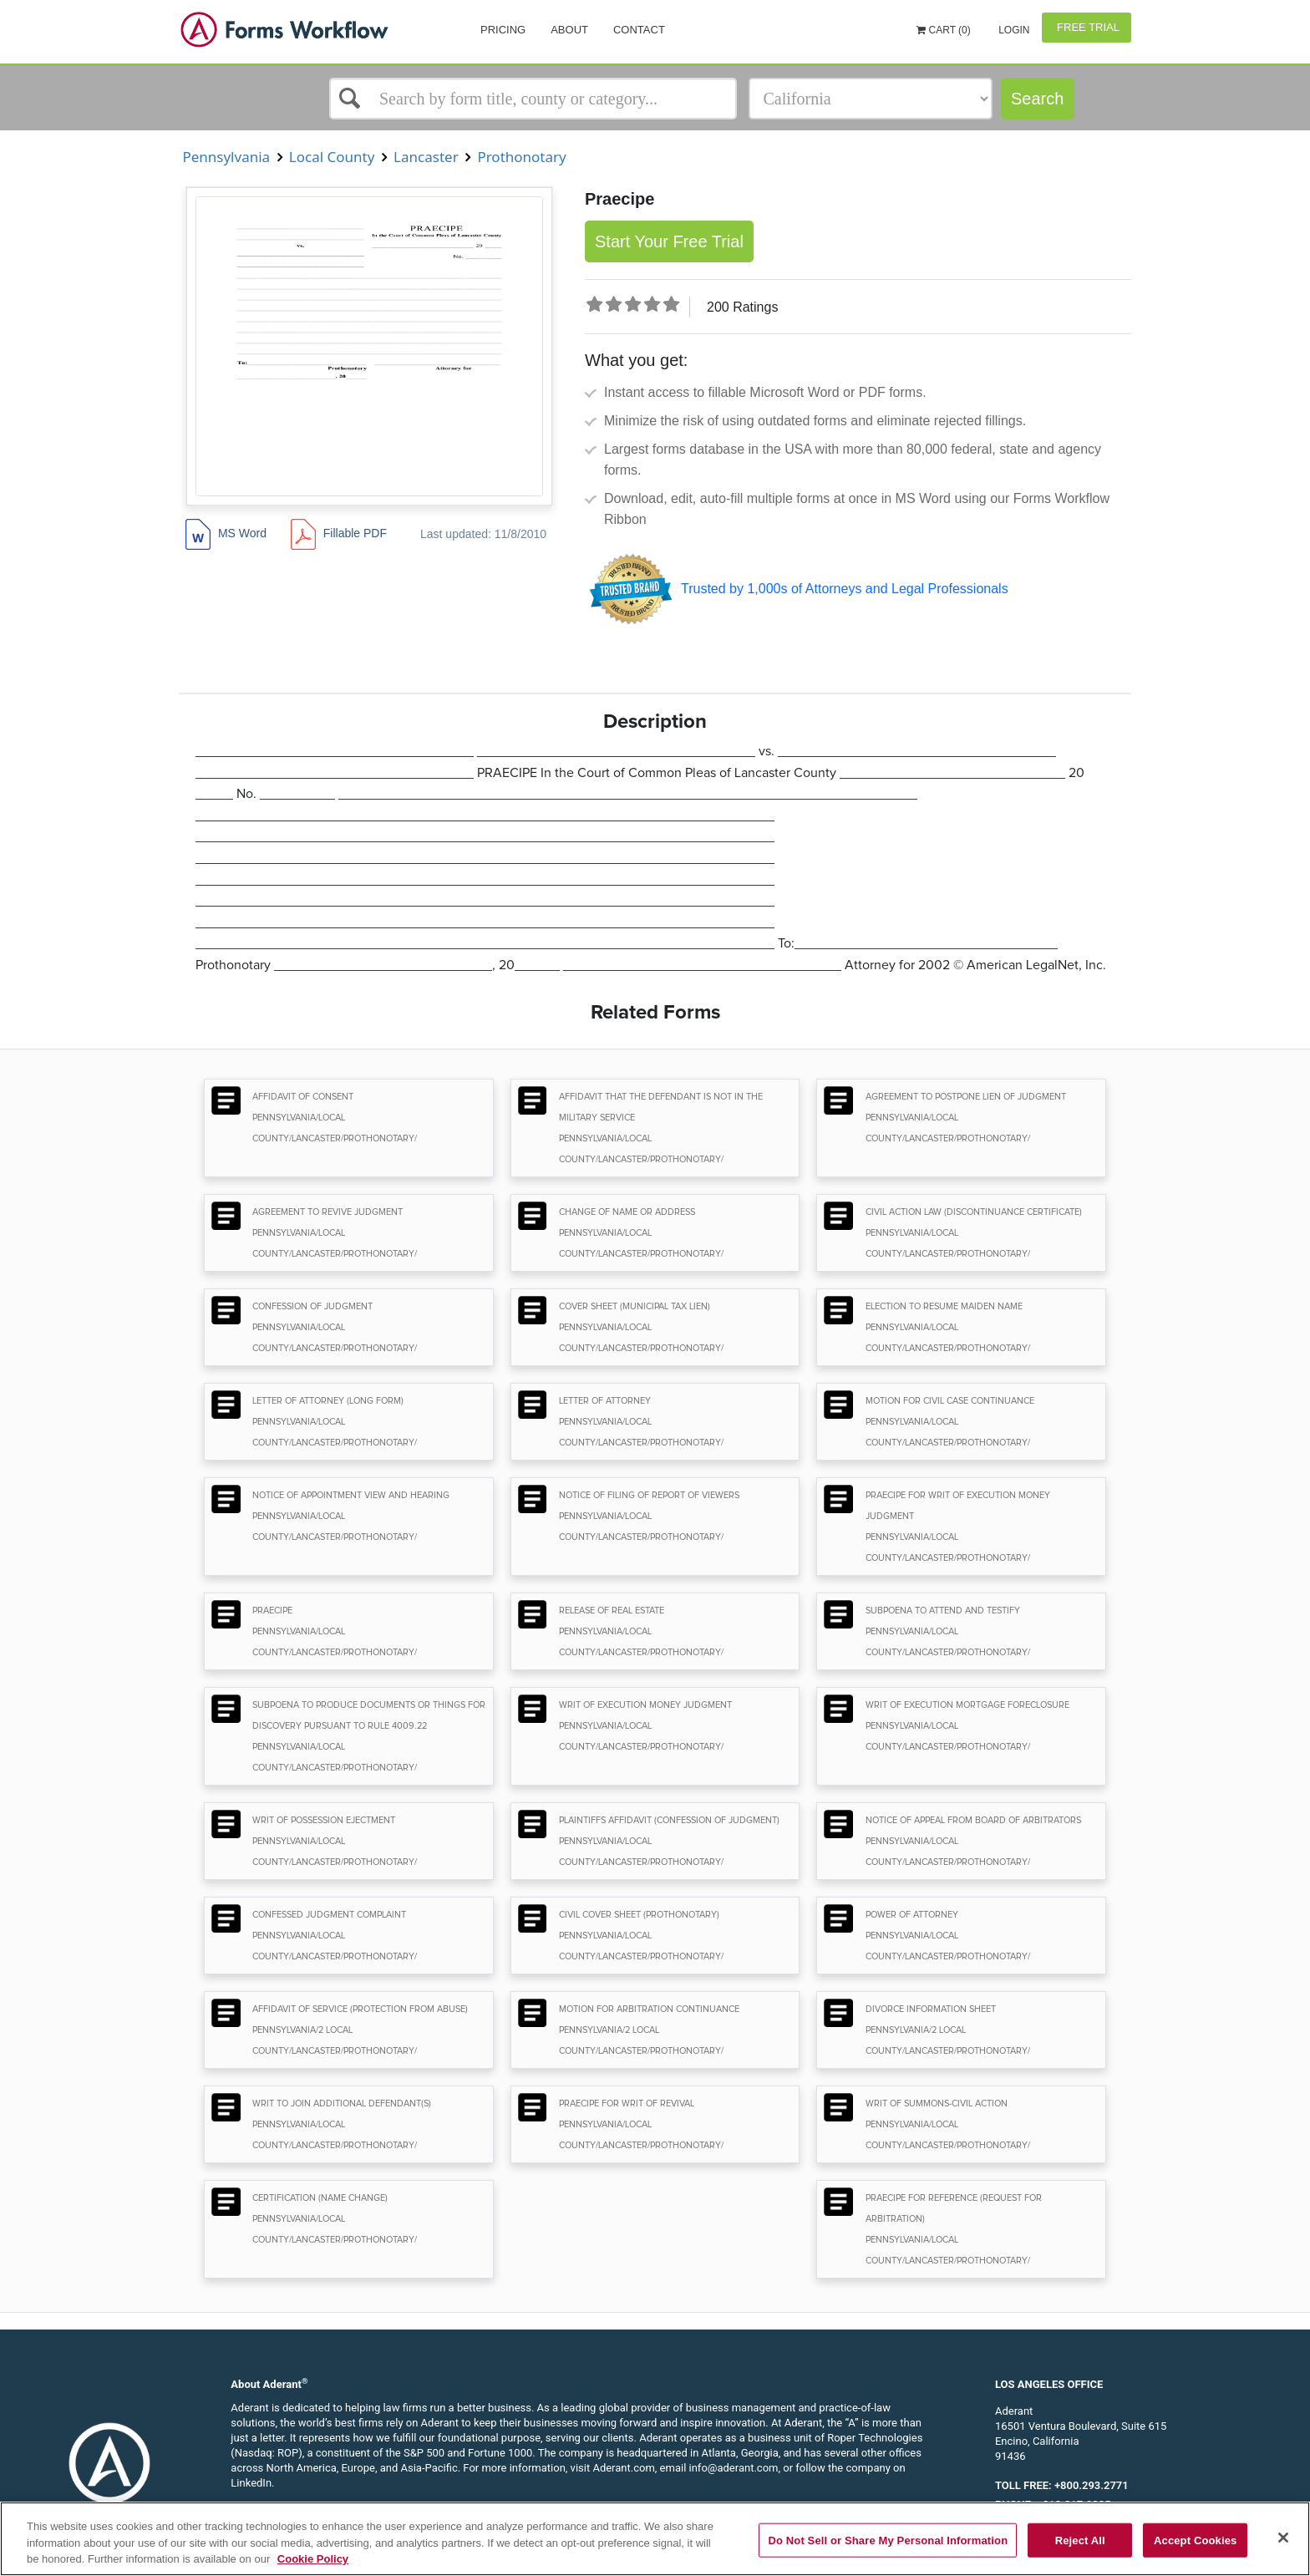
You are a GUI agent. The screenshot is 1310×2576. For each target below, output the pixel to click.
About (569, 29)
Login (1013, 30)
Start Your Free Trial (669, 241)
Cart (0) (943, 30)
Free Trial (1087, 27)
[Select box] (533, 98)
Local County (331, 156)
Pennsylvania (226, 156)
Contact (639, 29)
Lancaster (426, 156)
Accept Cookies (1195, 2539)
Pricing (503, 29)
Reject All (1080, 2539)
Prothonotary (522, 156)
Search (1037, 98)
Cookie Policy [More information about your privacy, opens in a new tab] (312, 2559)
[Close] (1283, 2537)
